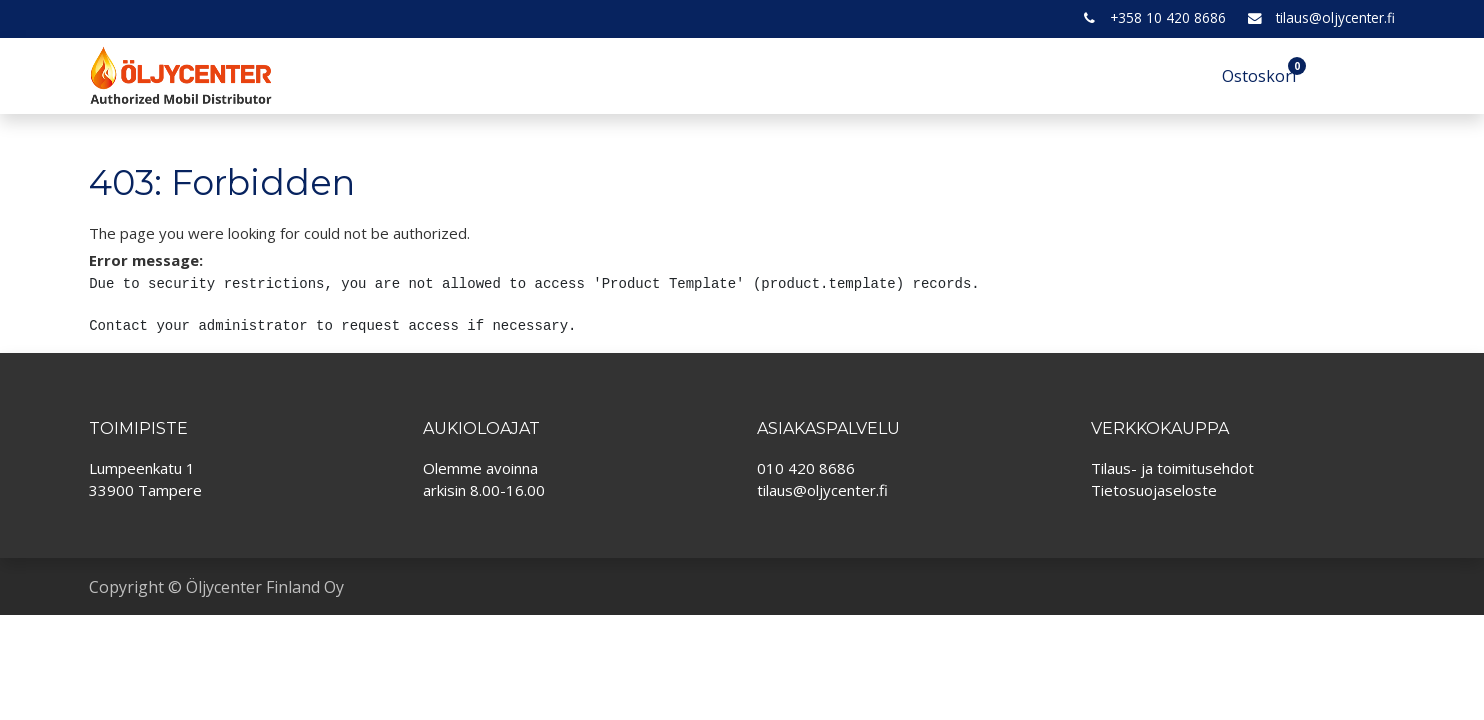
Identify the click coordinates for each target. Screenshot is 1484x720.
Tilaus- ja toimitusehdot (1172, 468)
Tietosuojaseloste (1154, 490)
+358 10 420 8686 (1168, 17)
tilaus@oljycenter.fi (1335, 17)
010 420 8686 (806, 468)
